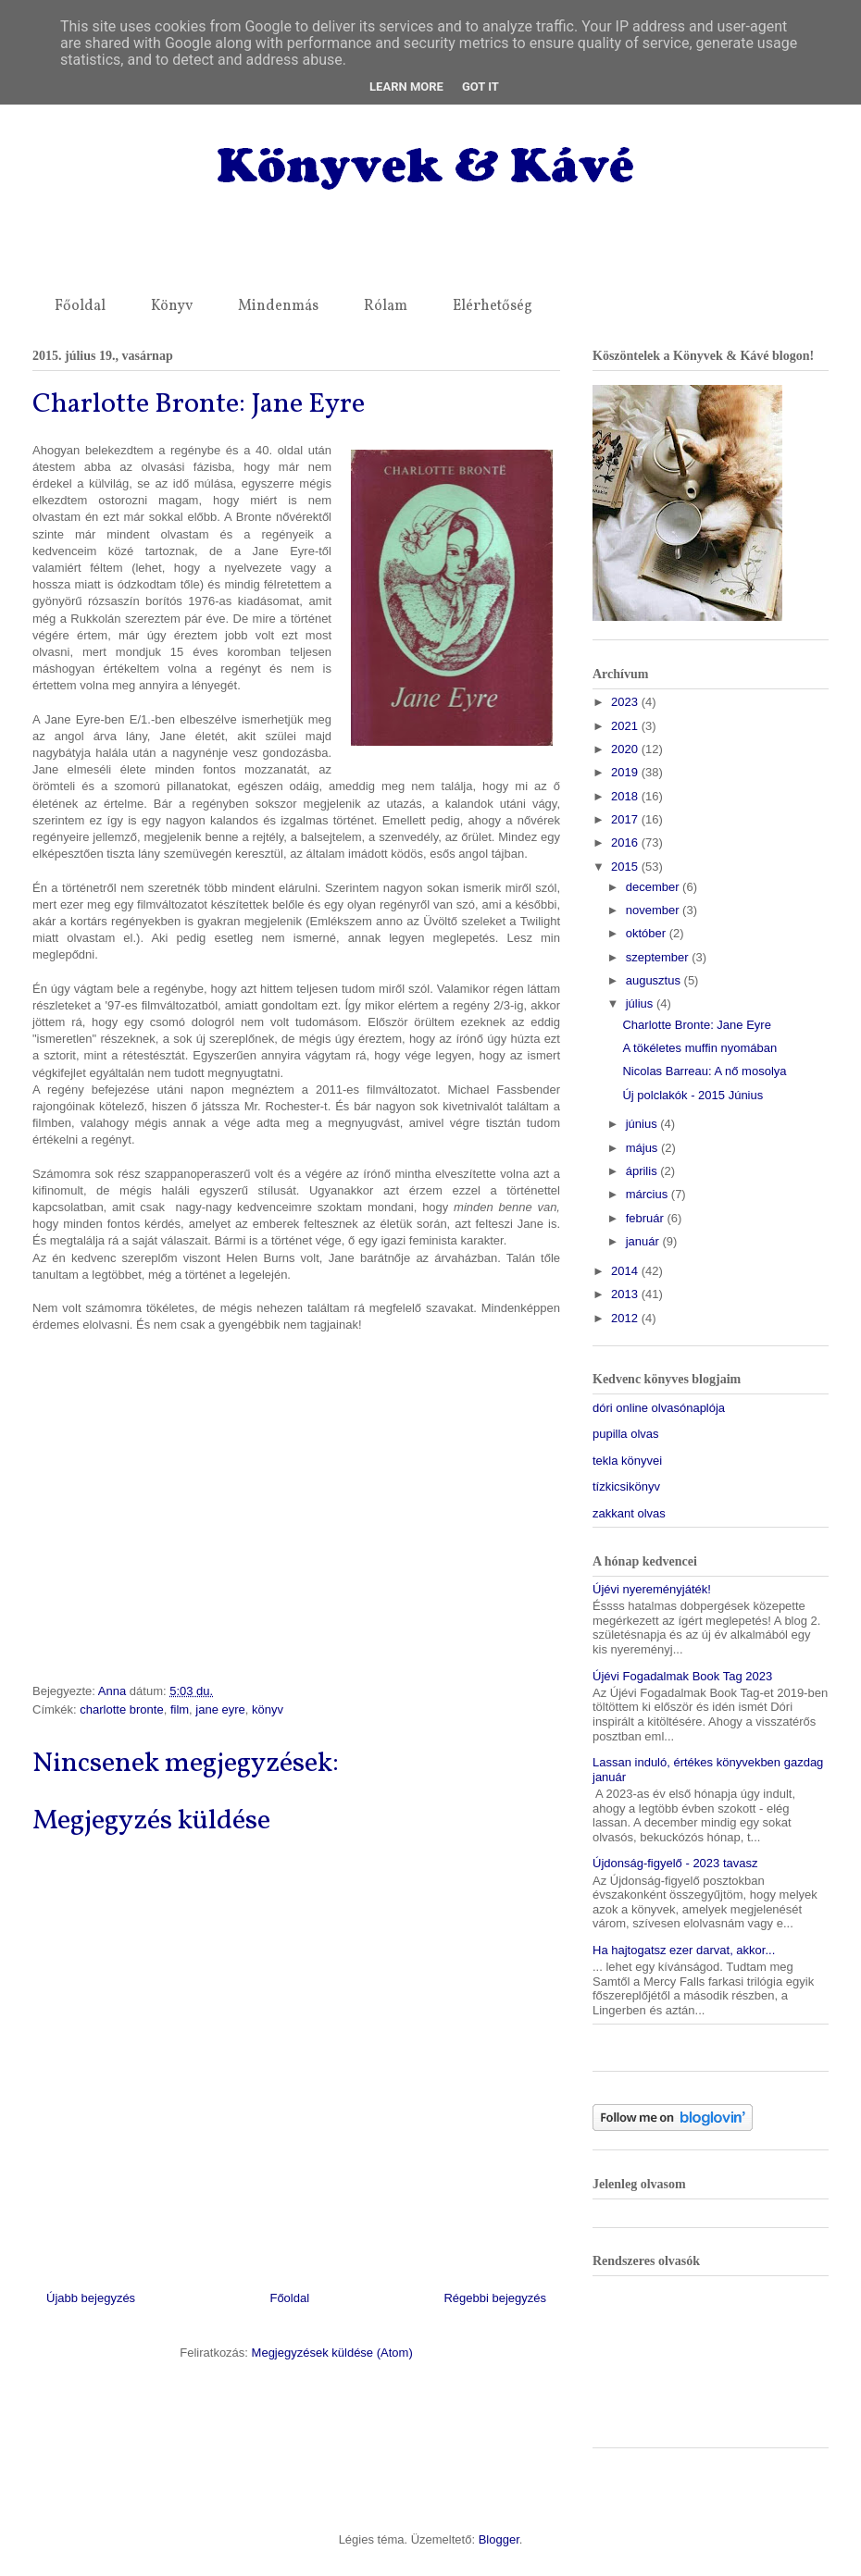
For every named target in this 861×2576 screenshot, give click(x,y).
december (654, 887)
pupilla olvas (626, 1434)
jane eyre (219, 1709)
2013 (626, 1294)
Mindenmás (278, 306)
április (643, 1171)
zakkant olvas (629, 1513)
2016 (626, 842)
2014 (626, 1271)
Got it (480, 86)
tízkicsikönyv (626, 1486)
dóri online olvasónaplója (659, 1408)
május (643, 1148)
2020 (626, 749)
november (654, 910)
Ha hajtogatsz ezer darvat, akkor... (684, 1950)
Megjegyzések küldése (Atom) (332, 2352)
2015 (626, 866)
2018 (626, 796)
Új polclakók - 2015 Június (692, 1095)
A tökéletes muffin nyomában (699, 1048)
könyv (267, 1709)
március (648, 1194)
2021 (626, 726)
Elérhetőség (492, 306)
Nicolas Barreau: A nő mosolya (704, 1071)
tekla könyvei (627, 1461)
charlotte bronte (121, 1709)
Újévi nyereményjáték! (652, 1589)
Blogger (499, 2539)
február (647, 1218)
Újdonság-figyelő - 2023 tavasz (675, 1863)
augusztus (655, 980)
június (643, 1124)
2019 (626, 772)
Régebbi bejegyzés (494, 2298)
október (647, 933)
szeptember (659, 957)
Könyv (172, 306)
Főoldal (80, 306)
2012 (626, 1318)
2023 (626, 702)
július (641, 1003)
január (644, 1241)
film (179, 1709)
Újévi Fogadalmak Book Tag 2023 (682, 1676)
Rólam (385, 306)
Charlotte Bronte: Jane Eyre (696, 1025)
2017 (626, 819)
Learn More (406, 86)
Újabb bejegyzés (90, 2298)
